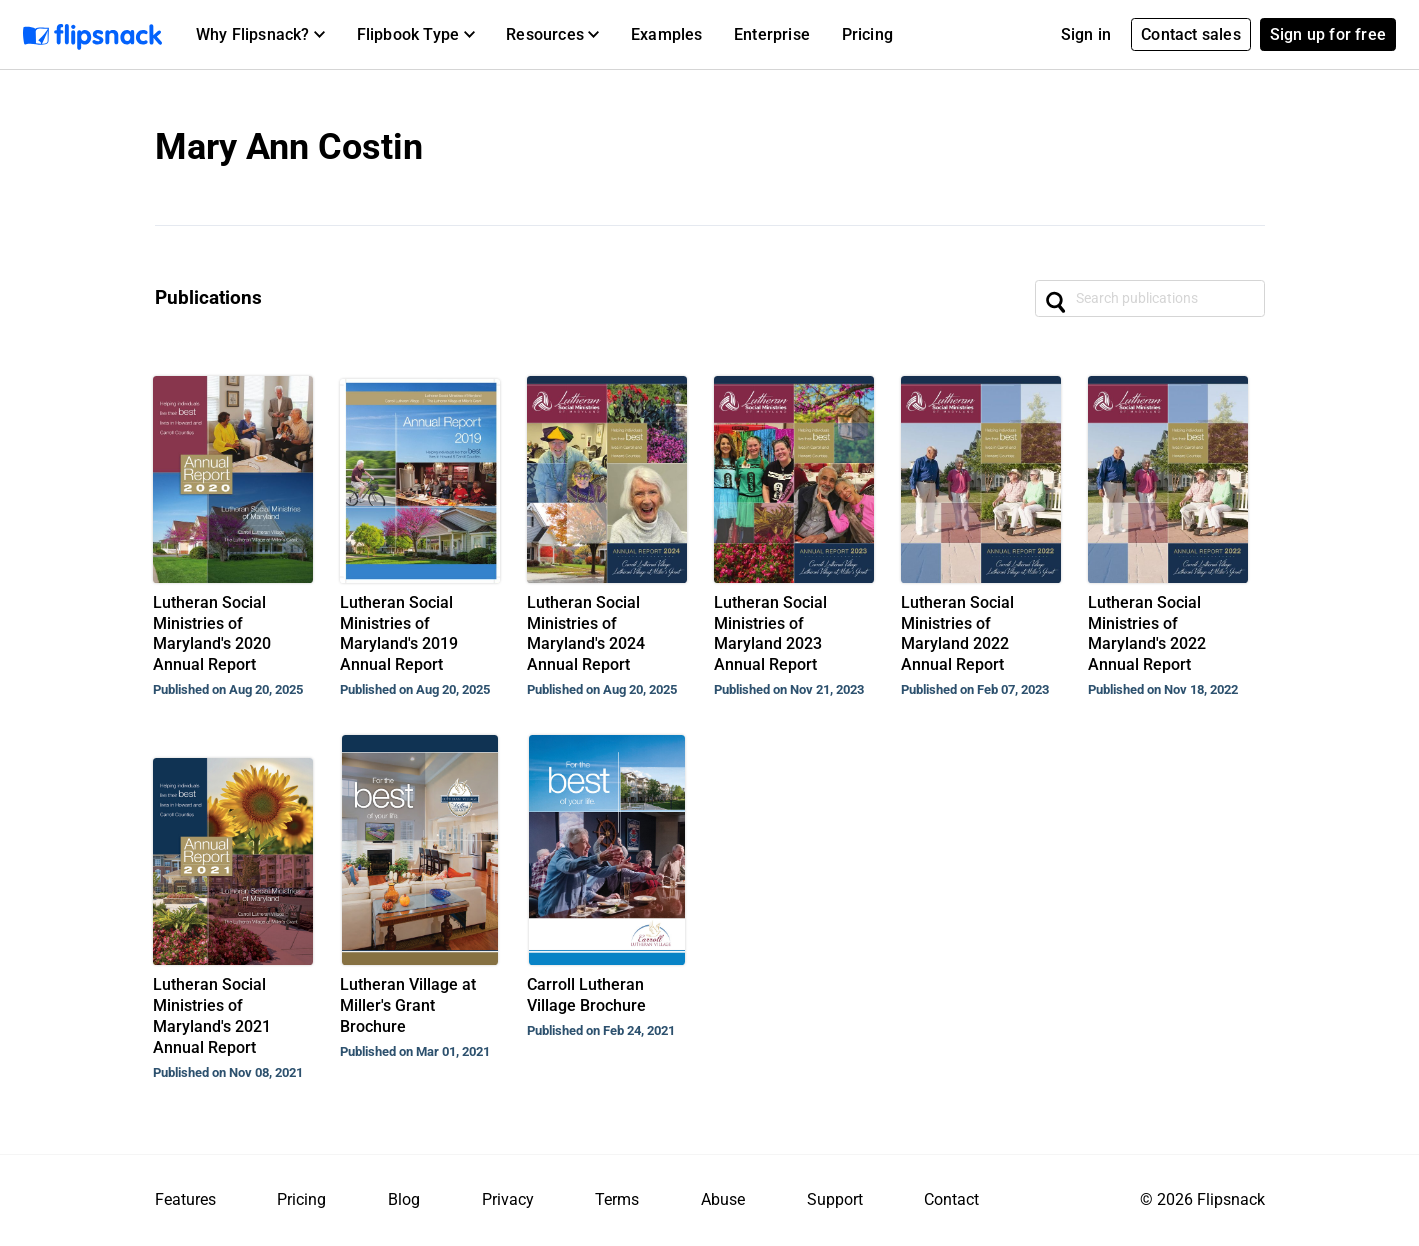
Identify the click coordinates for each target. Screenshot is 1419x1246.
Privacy (508, 1199)
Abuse (723, 1199)
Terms (617, 1199)
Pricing (867, 34)
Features (185, 1199)
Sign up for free (1328, 34)
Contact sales (1191, 34)
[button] (260, 35)
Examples (667, 34)
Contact (951, 1199)
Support (835, 1199)
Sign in (1086, 34)
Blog (404, 1199)
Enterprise (772, 34)
